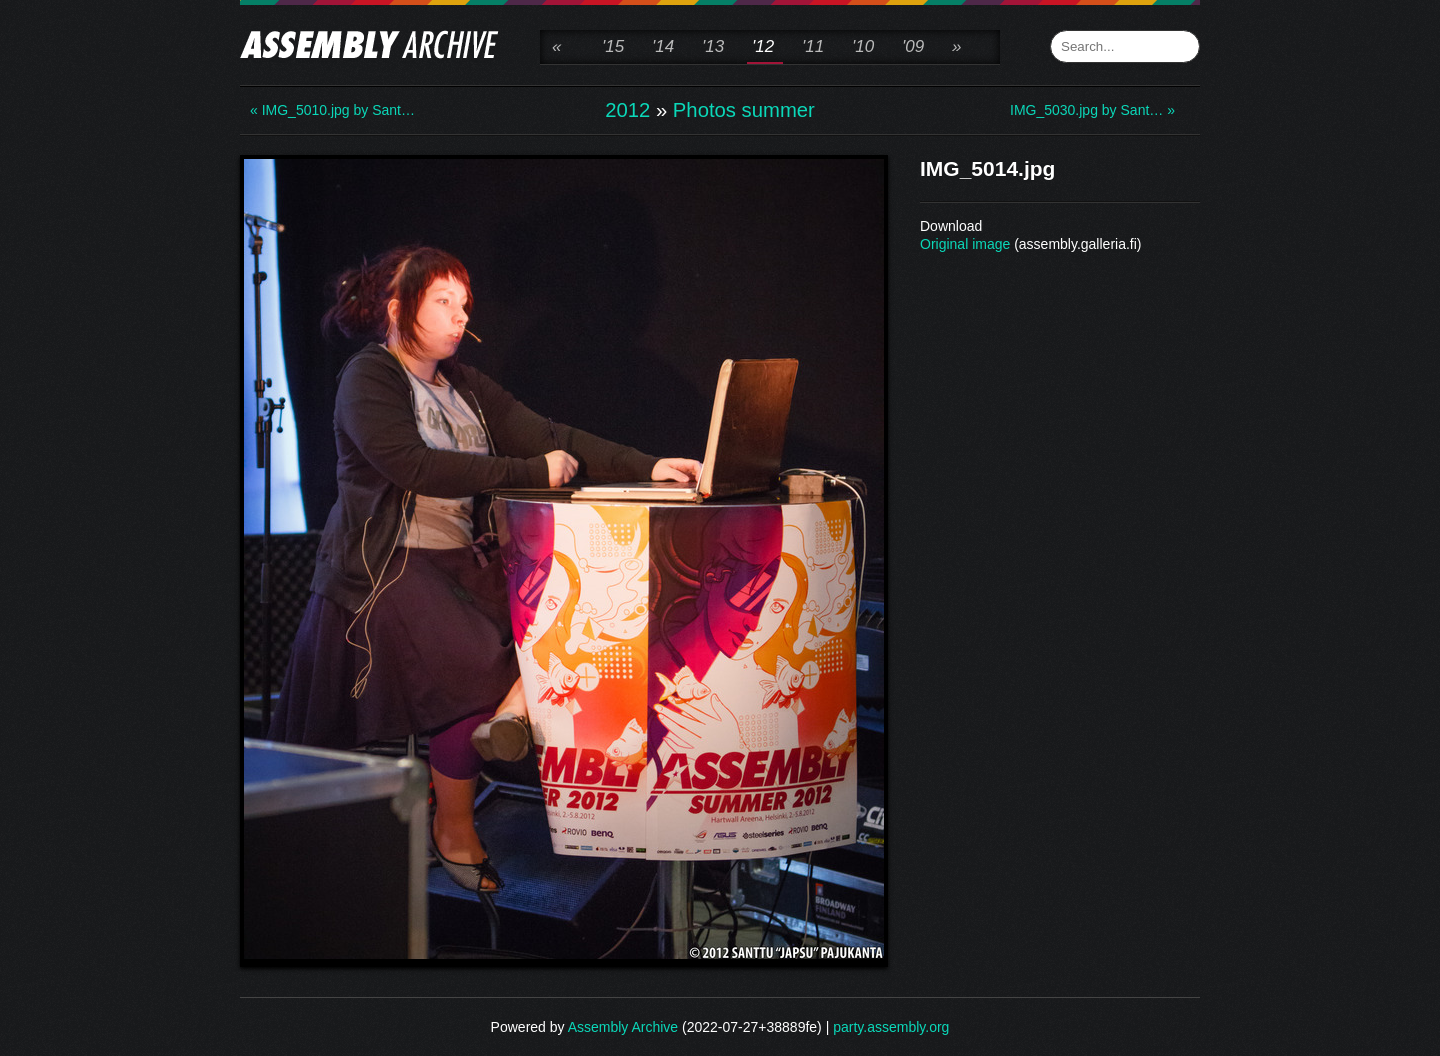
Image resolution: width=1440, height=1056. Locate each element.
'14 (663, 46)
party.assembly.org (891, 1027)
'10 (863, 46)
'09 (913, 46)
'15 (613, 46)
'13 (713, 46)
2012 (627, 110)
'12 (763, 46)
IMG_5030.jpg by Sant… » (1090, 110)
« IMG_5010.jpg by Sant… (330, 110)
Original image (965, 244)
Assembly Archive (623, 1027)
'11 (813, 46)
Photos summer (744, 110)
